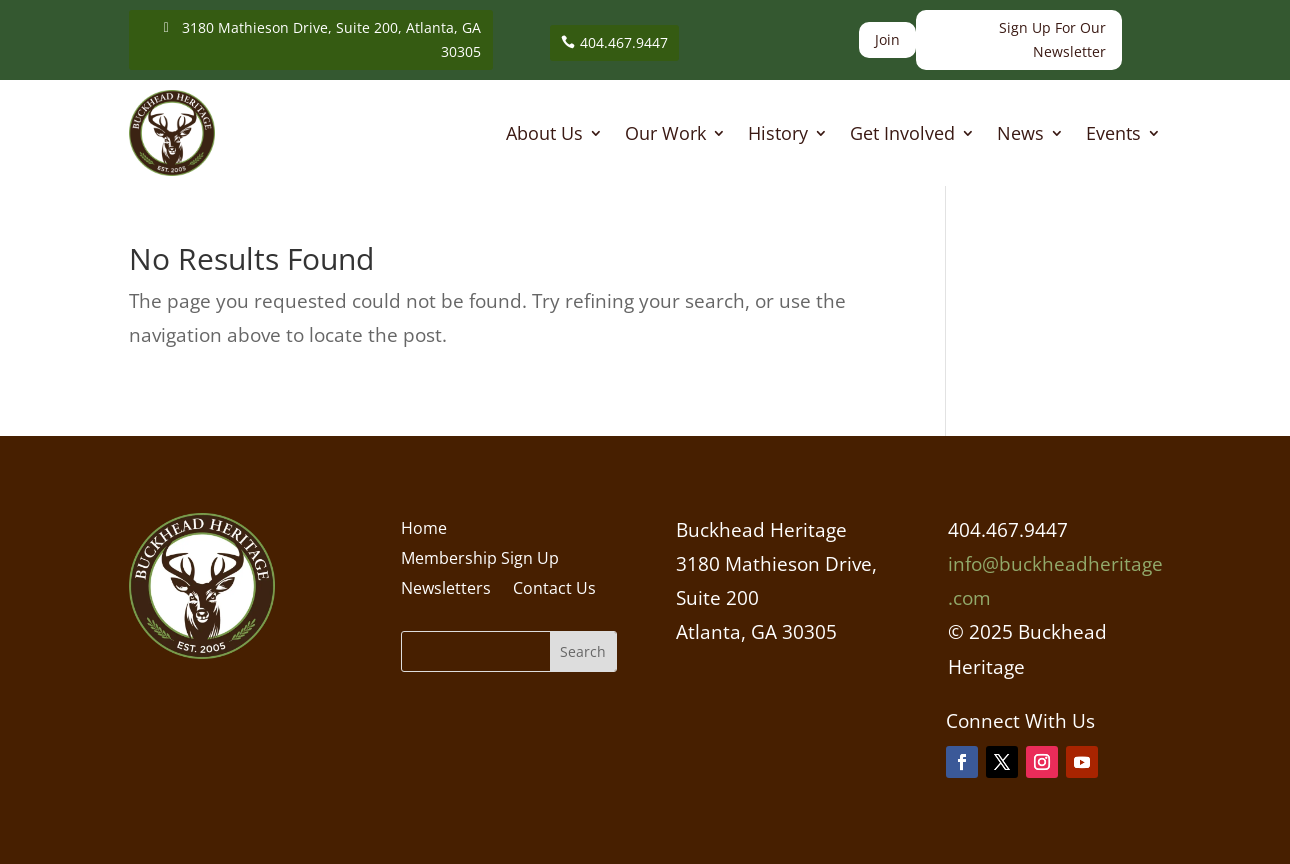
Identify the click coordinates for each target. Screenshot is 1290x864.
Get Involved (902, 135)
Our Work (665, 135)
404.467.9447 (624, 42)
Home (424, 530)
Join (887, 39)
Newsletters (446, 590)
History (778, 135)
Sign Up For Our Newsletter (1052, 39)
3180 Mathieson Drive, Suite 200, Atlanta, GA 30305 (331, 39)
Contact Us (554, 590)
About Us (544, 135)
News (1020, 135)
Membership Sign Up (480, 560)
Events (1113, 135)
